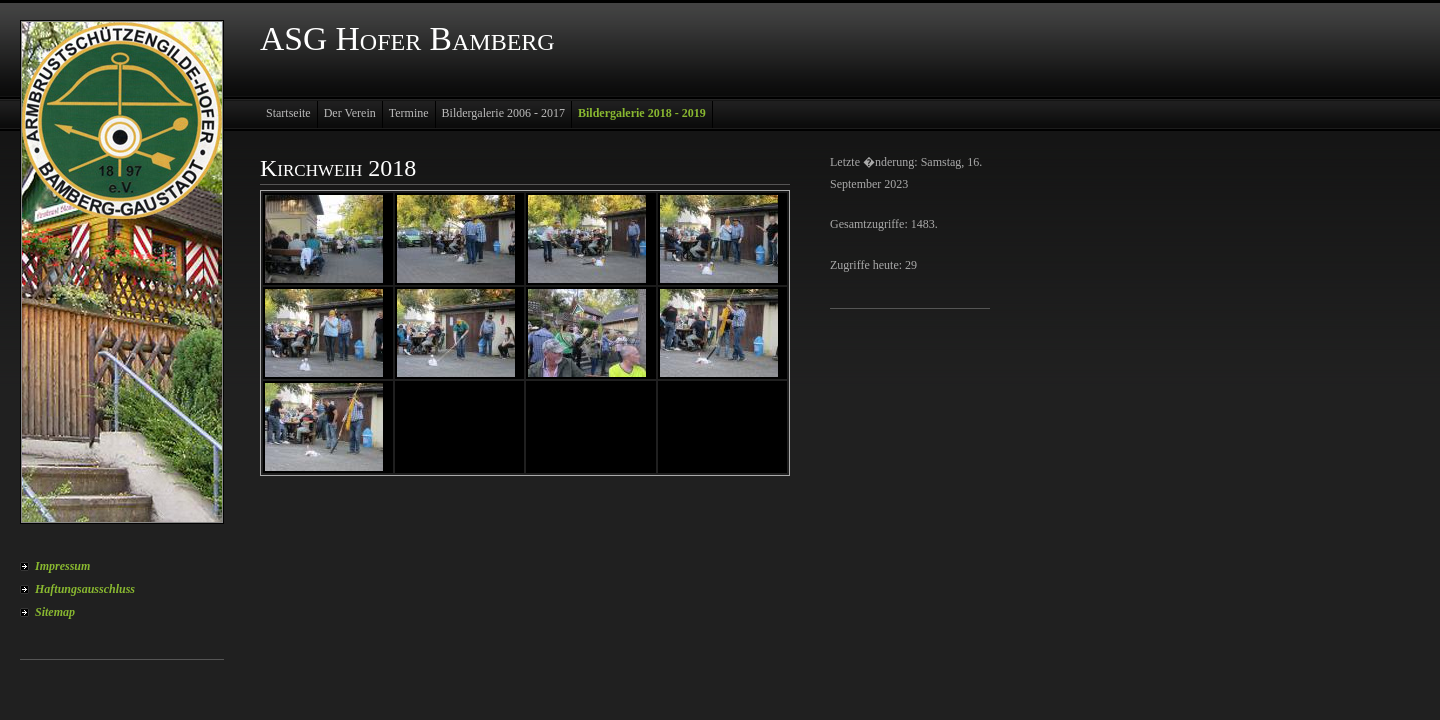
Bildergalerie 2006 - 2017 (503, 113)
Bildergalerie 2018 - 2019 (642, 113)
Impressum (62, 566)
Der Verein (350, 113)
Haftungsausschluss (85, 589)
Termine (409, 113)
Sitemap (55, 612)
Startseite (288, 113)
